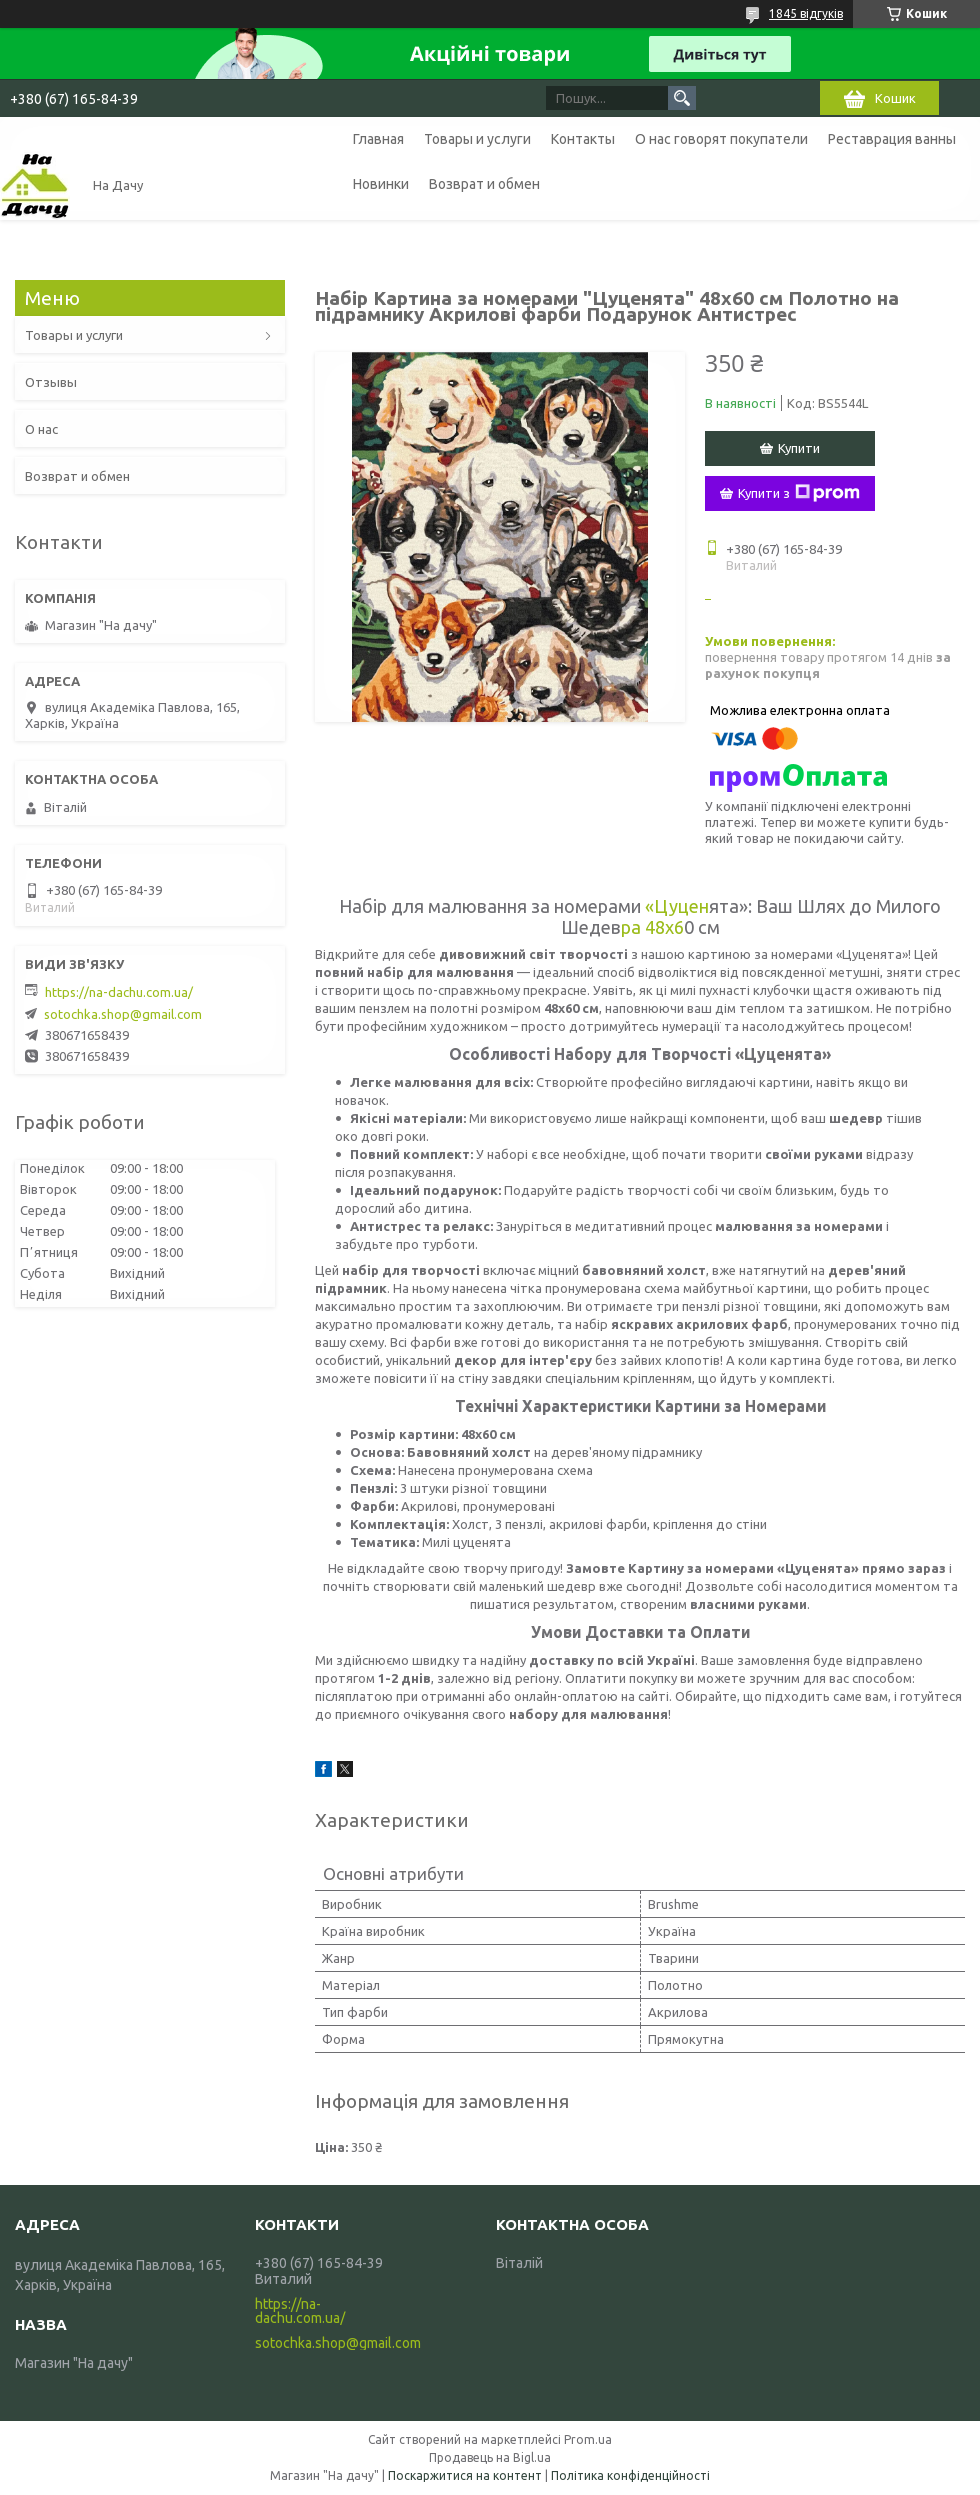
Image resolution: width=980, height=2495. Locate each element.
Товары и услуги (477, 139)
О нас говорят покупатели (721, 139)
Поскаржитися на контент (465, 2475)
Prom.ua (588, 2439)
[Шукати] (682, 98)
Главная (378, 139)
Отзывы (51, 382)
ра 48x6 (652, 927)
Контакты (583, 139)
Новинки (381, 184)
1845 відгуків (806, 13)
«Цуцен (677, 906)
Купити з (799, 493)
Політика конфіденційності (630, 2475)
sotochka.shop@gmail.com (123, 1014)
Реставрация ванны (892, 139)
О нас (41, 429)
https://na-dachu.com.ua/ (119, 992)
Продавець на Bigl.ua (490, 2457)
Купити (799, 448)
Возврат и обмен (484, 184)
